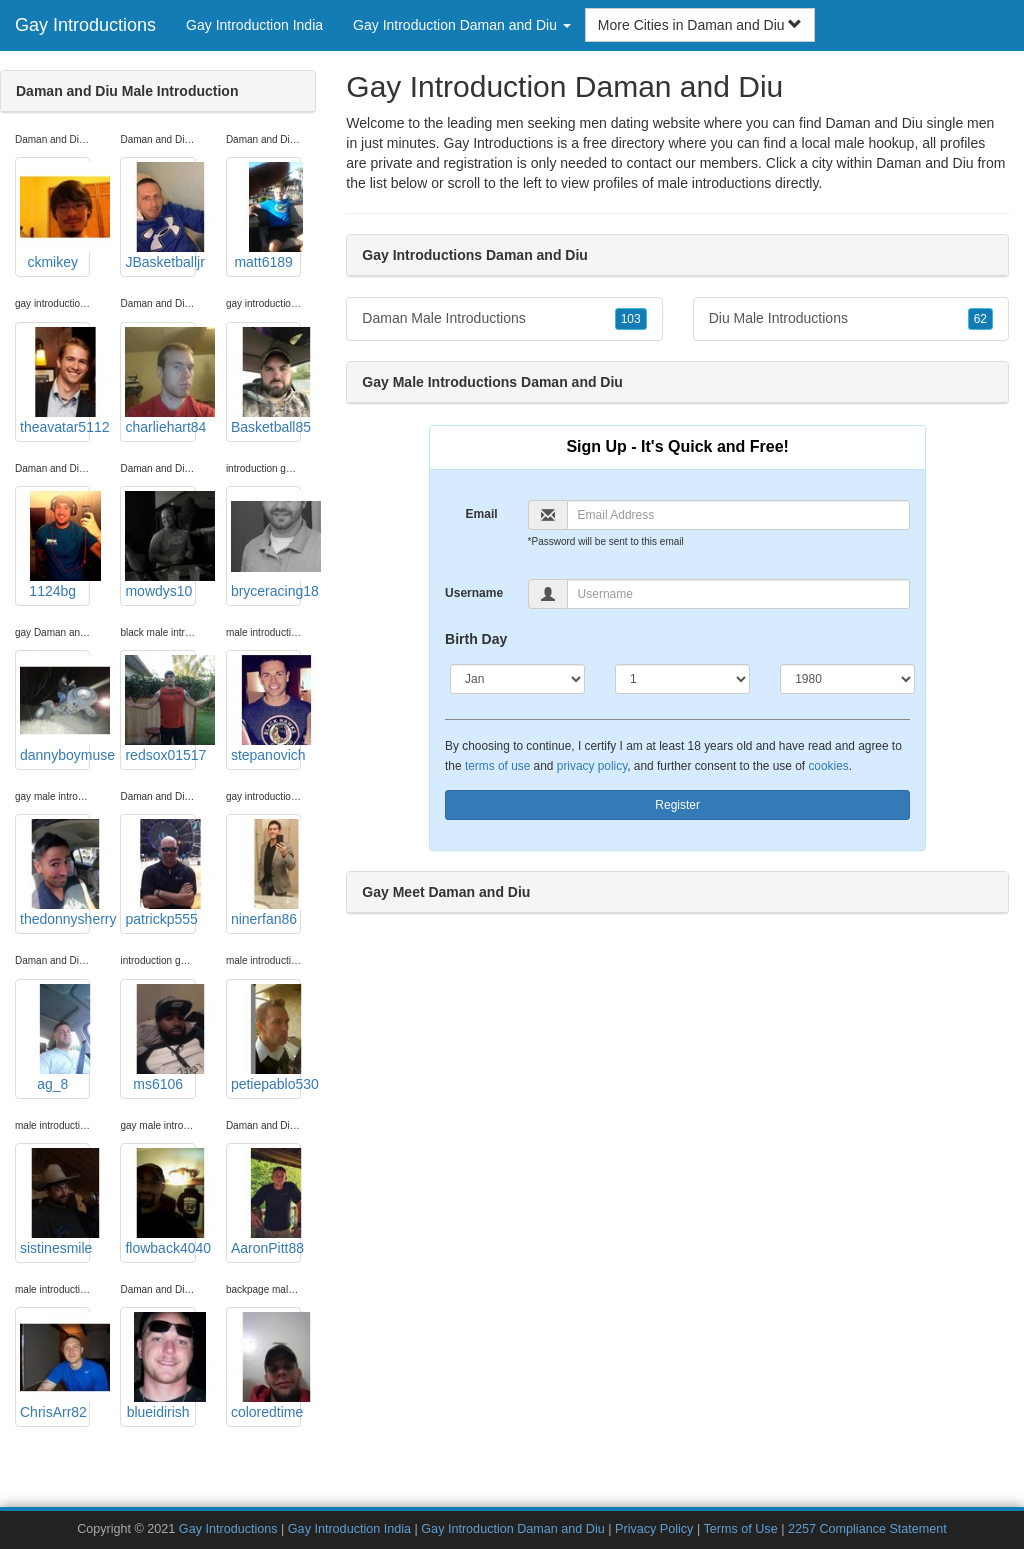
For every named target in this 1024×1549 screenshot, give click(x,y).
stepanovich (266, 709)
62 (980, 319)
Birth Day (476, 639)
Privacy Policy (654, 1529)
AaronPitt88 (266, 1202)
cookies (828, 766)
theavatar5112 (55, 381)
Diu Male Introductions (851, 319)
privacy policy (592, 766)
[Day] (682, 679)
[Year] (847, 679)
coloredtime (266, 1366)
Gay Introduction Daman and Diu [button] (462, 25)
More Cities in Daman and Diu (700, 25)
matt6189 (266, 216)
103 (631, 319)
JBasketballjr (160, 216)
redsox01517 (160, 709)
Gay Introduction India (254, 25)
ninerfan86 (266, 873)
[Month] (517, 679)
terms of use (497, 766)
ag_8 (55, 1038)
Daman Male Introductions (504, 319)
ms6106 (160, 1038)
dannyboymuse (55, 709)
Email (482, 514)
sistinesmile (55, 1202)
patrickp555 (160, 873)
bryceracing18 (266, 545)
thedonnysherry (55, 873)
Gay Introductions (85, 25)
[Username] (739, 594)
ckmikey (55, 216)
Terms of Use (740, 1529)
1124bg (55, 545)
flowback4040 (160, 1202)
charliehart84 (160, 381)
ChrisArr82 (55, 1366)
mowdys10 (160, 545)
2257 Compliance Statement (867, 1529)
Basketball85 (266, 381)
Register (677, 805)
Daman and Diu (924, 163)
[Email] (739, 515)
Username (474, 593)
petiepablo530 (266, 1038)
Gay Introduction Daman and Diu (512, 1529)
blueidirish (160, 1366)
